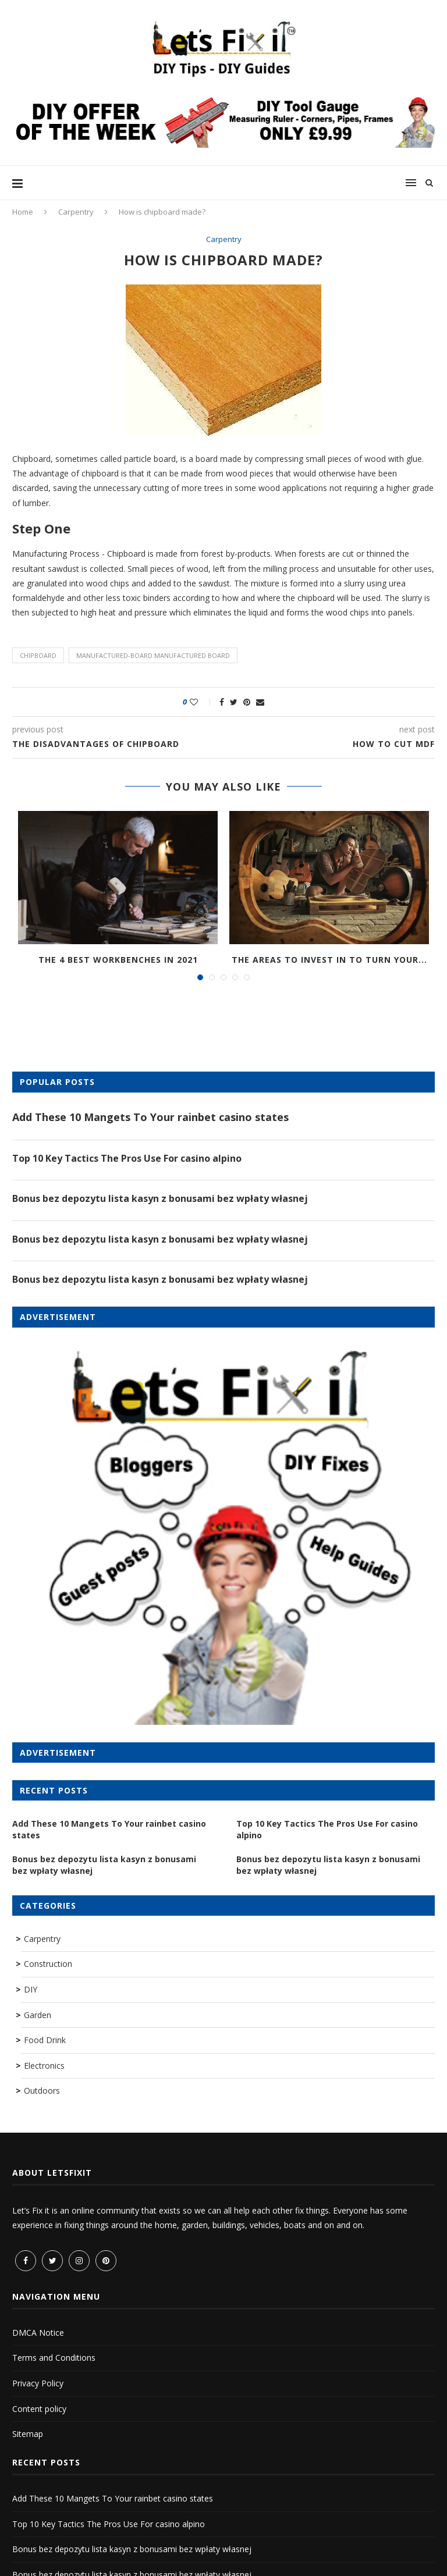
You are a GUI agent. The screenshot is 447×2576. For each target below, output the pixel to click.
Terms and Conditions (53, 2357)
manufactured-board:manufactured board (153, 655)
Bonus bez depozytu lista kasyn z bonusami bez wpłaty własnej (160, 1198)
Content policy (39, 2408)
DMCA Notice (38, 2332)
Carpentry (76, 212)
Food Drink (45, 2039)
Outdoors (42, 2090)
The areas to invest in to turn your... (329, 959)
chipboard (38, 655)
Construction (48, 1963)
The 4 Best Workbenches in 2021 (118, 959)
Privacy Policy (37, 2383)
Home (22, 212)
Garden (37, 2014)
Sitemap (27, 2433)
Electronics (44, 2065)
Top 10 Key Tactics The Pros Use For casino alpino (127, 1158)
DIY (30, 1989)
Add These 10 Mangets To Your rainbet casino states (150, 1117)
